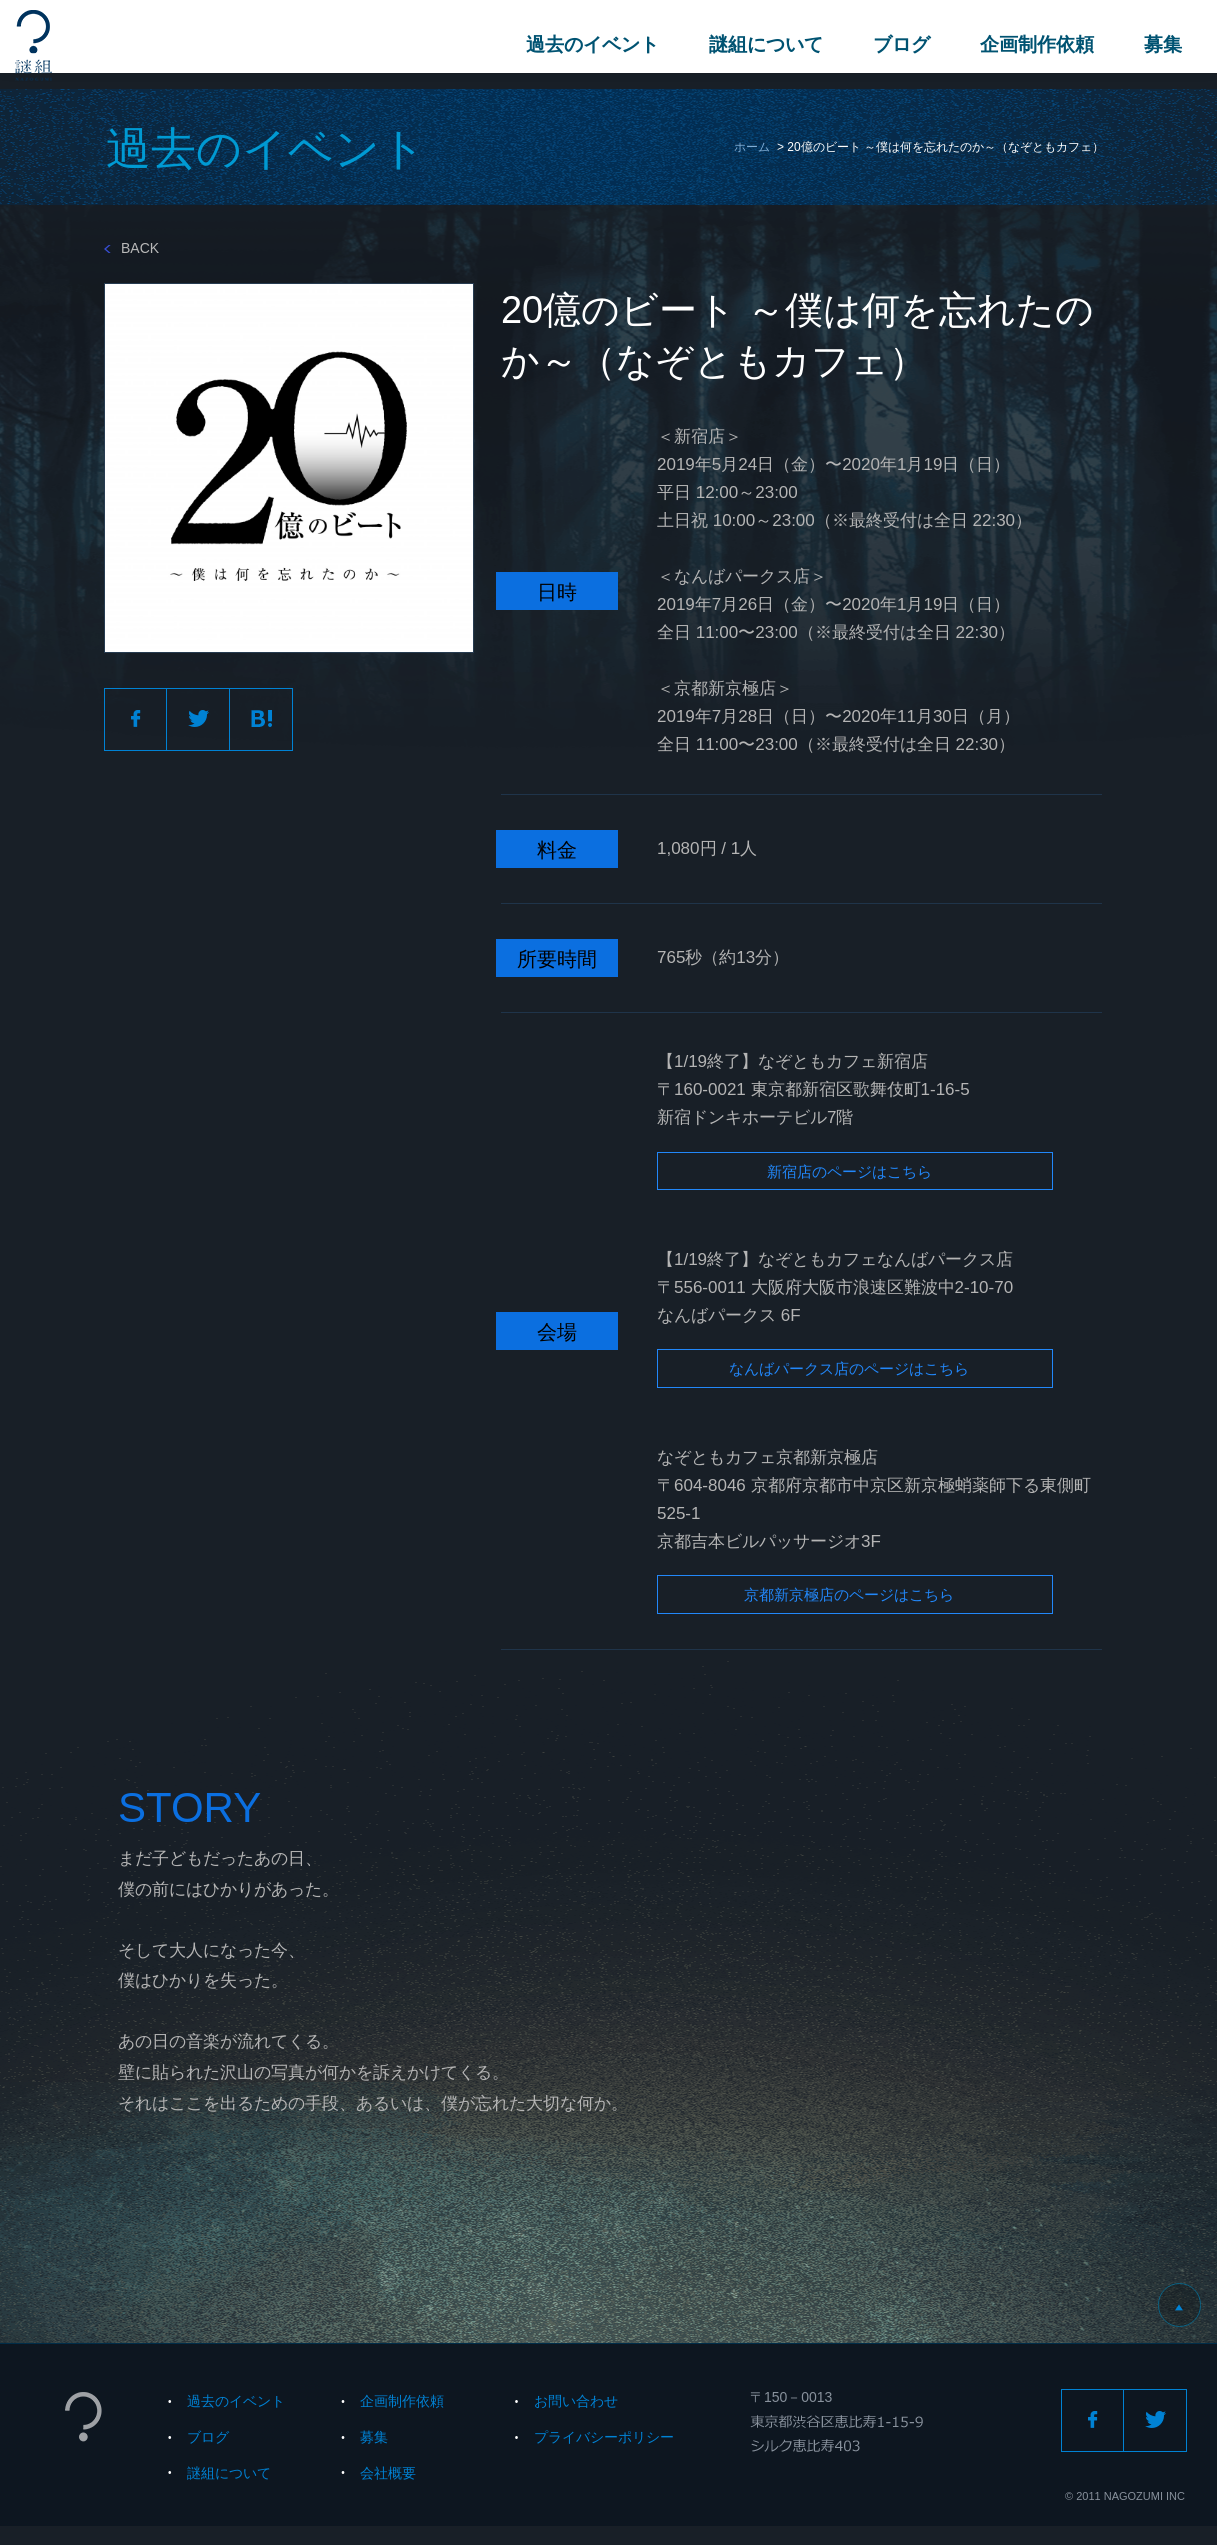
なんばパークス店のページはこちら (830, 1380)
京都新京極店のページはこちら (816, 1612)
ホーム (752, 147)
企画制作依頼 (1032, 44)
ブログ (896, 44)
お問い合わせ (576, 2420)
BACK (131, 248)
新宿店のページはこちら (816, 1175)
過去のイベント (587, 44)
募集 (1158, 44)
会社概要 (388, 2492)
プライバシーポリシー (604, 2456)
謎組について (761, 44)
